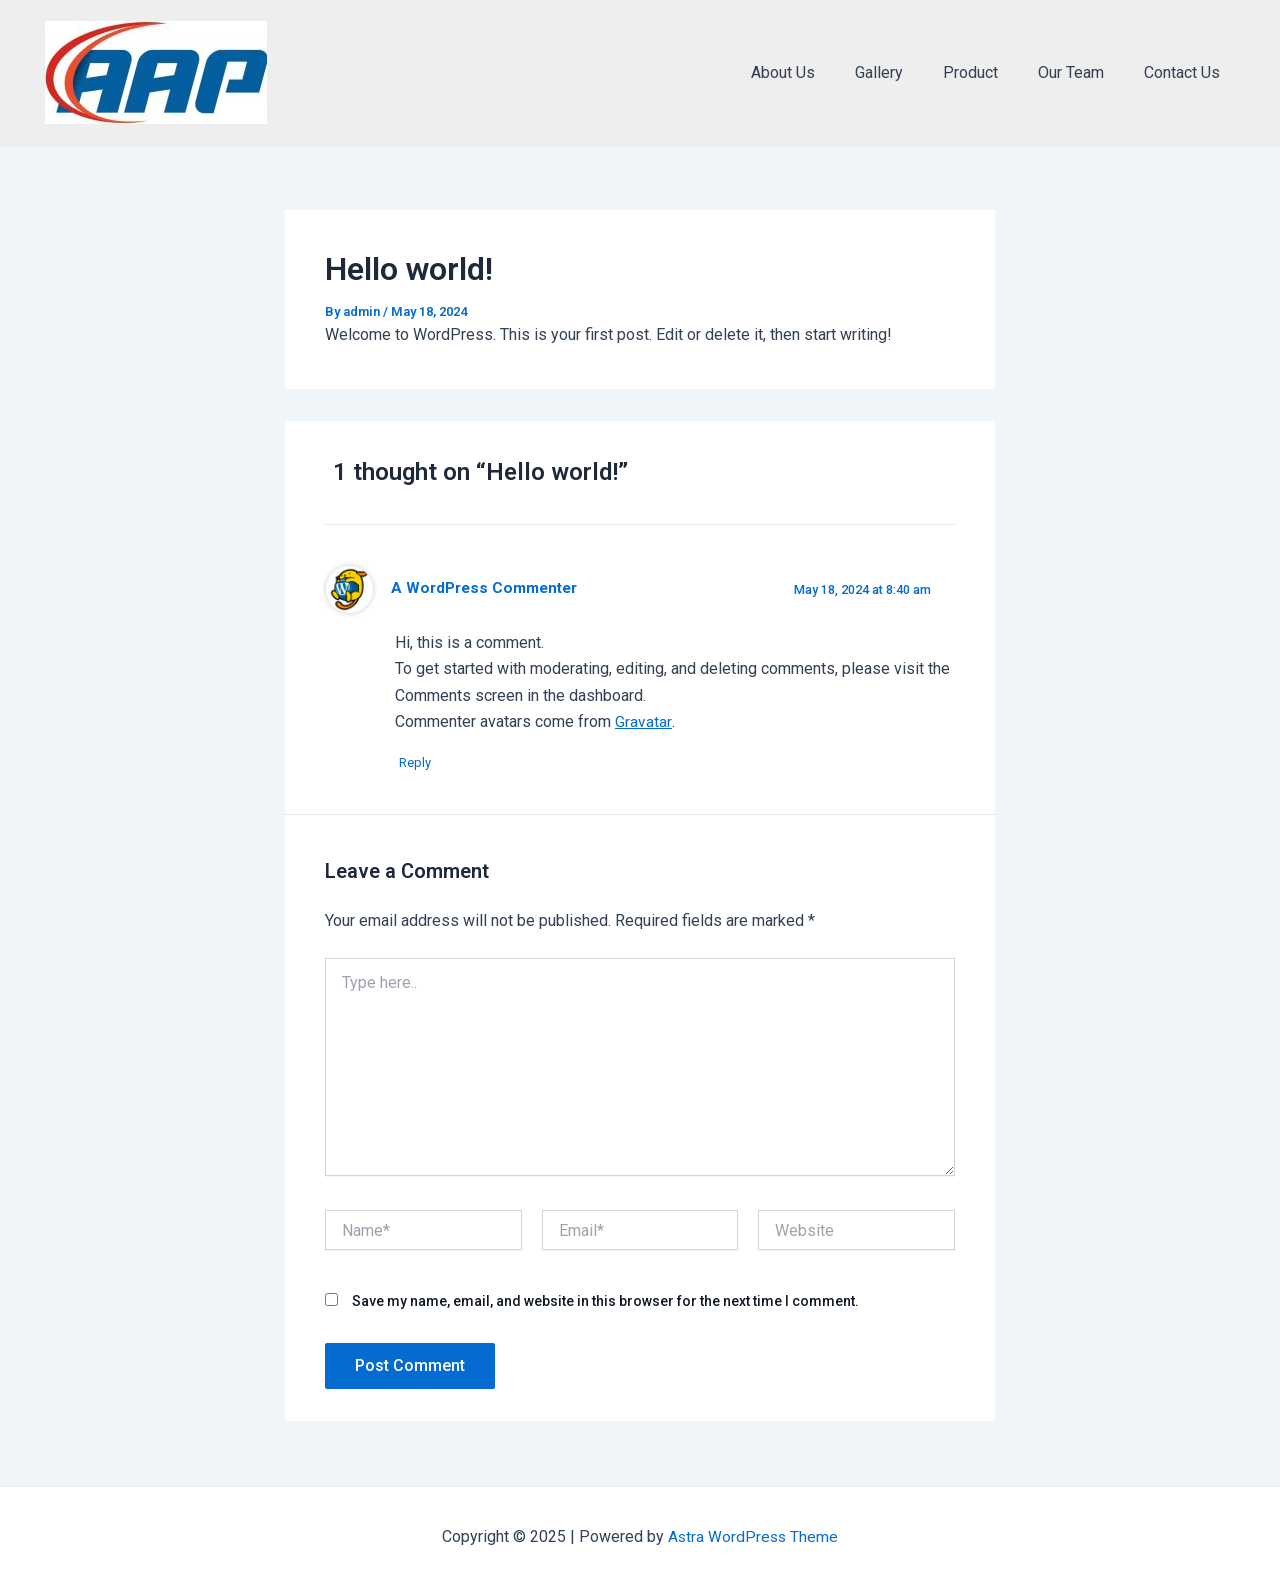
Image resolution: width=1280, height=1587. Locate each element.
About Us (819, 72)
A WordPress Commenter (485, 588)
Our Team (1083, 72)
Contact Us (1186, 72)
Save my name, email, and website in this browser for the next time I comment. (605, 1302)
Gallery (907, 72)
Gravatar (643, 721)
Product (990, 72)
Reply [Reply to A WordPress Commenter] (421, 763)
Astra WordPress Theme (753, 1536)
